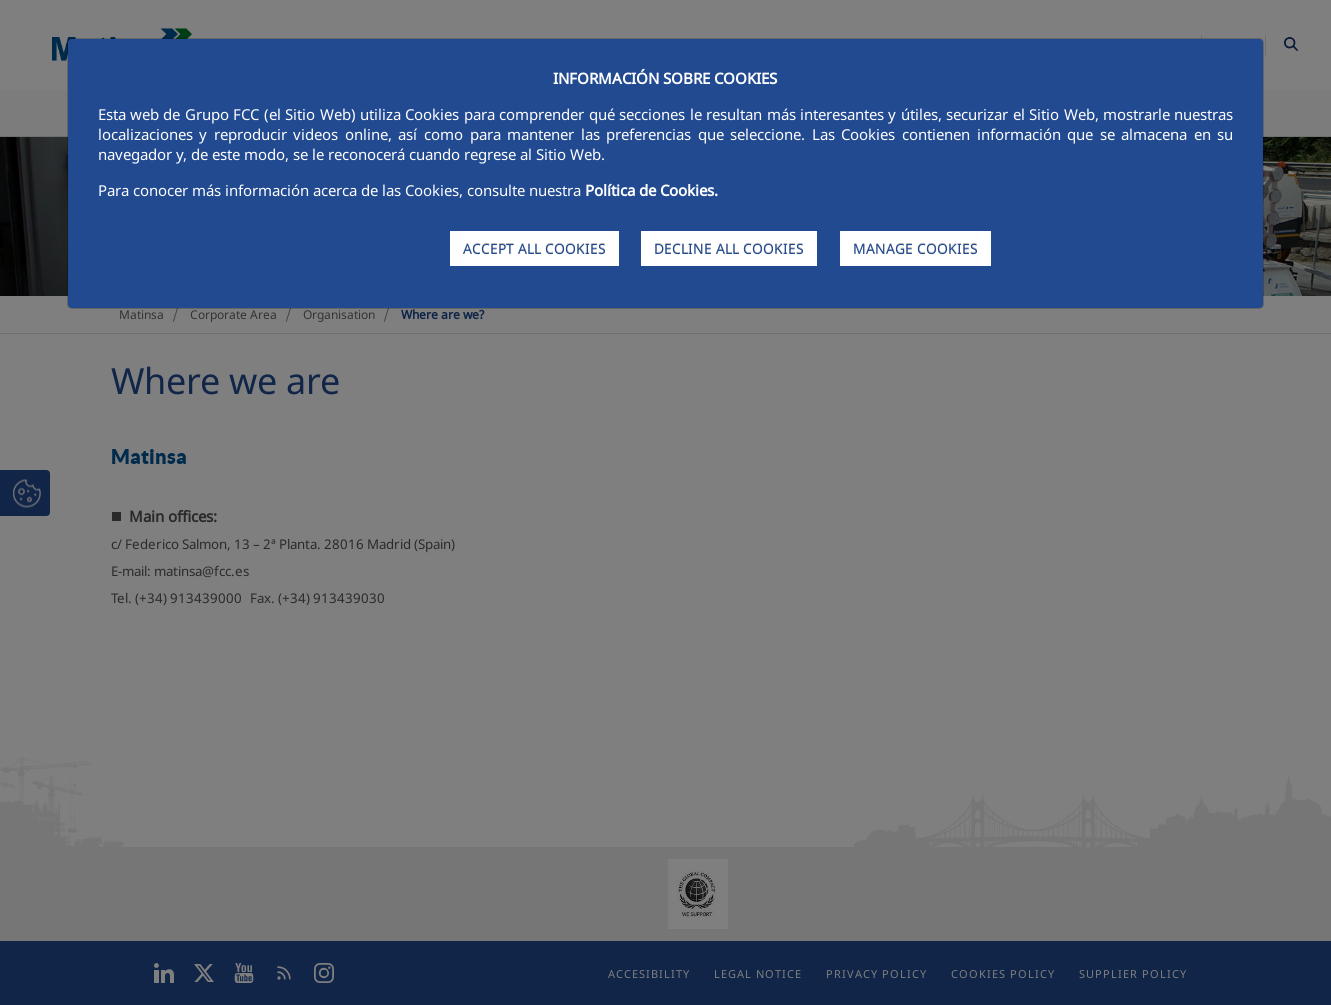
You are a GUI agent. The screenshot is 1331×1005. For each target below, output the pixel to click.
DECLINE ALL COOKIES (729, 248)
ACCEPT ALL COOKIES (534, 248)
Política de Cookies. (651, 190)
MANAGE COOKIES (915, 248)
